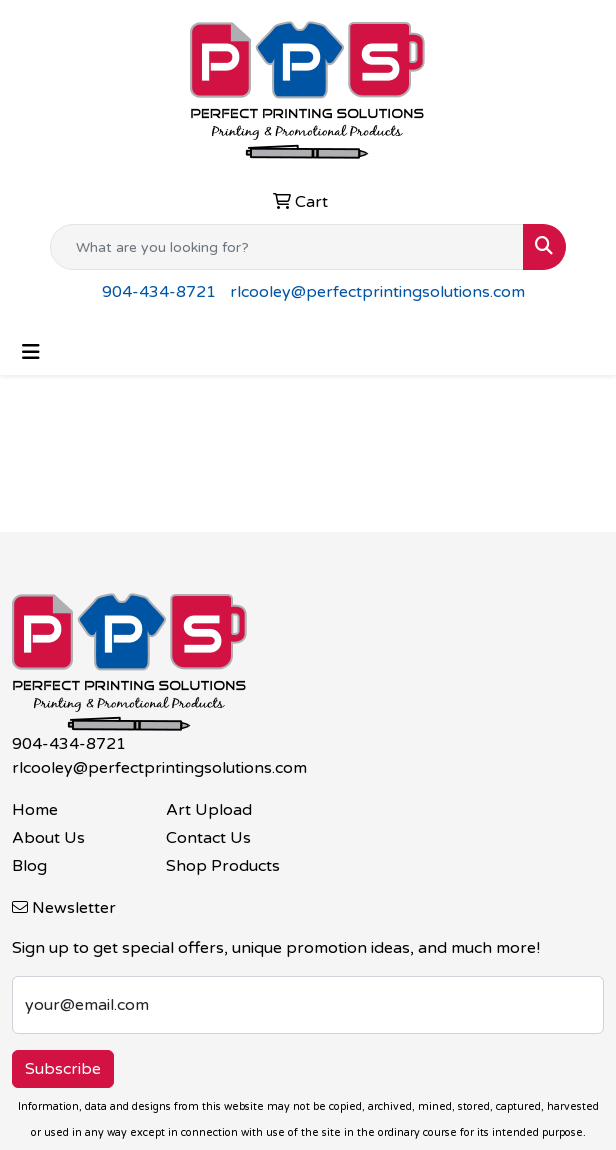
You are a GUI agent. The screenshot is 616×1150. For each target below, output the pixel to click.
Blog (29, 866)
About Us (48, 838)
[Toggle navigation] (31, 352)
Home (35, 810)
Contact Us (208, 838)
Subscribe (63, 1069)
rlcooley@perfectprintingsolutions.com (377, 292)
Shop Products (223, 866)
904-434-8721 (159, 292)
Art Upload (209, 810)
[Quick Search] (287, 247)
